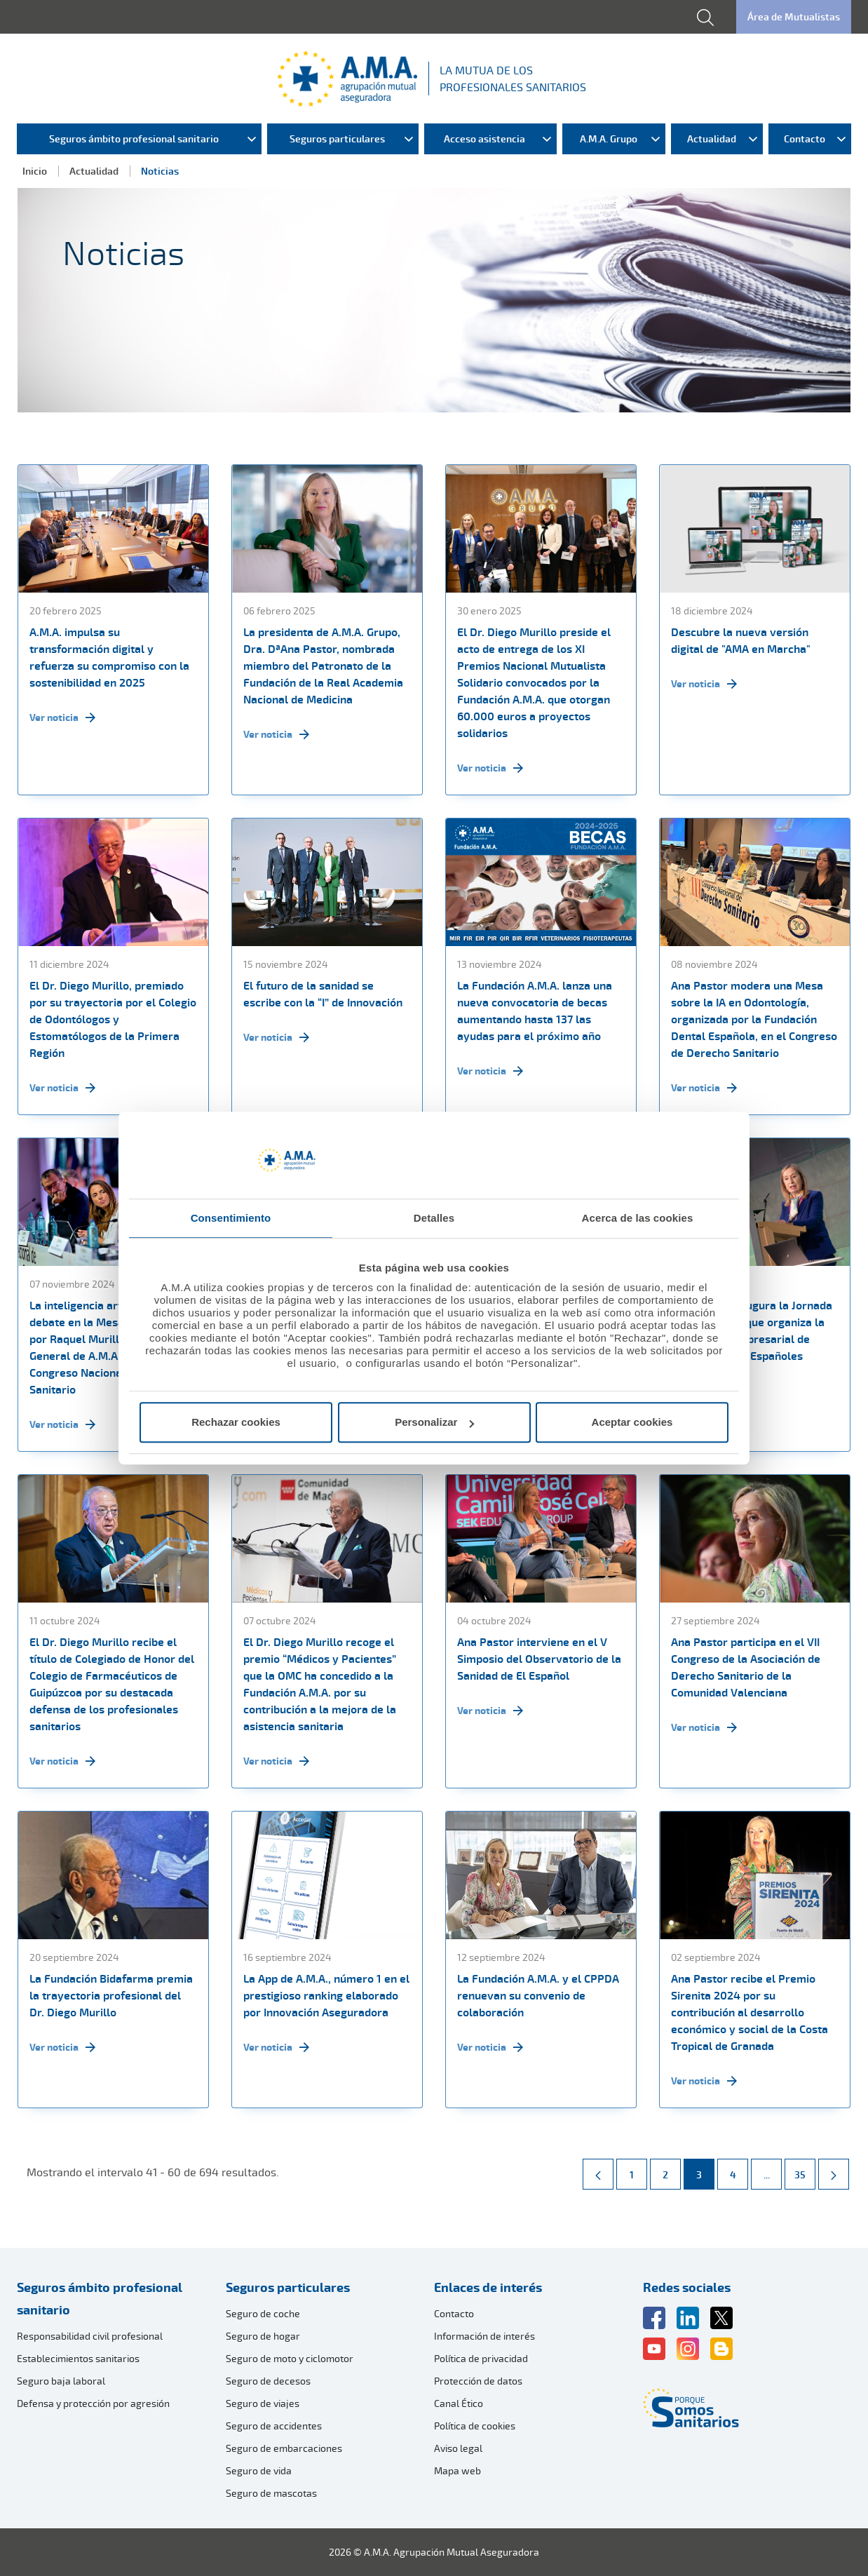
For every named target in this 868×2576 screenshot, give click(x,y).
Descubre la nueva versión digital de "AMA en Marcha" (741, 640)
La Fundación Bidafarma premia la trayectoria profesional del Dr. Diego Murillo (111, 1995)
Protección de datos (478, 2380)
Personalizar (434, 1422)
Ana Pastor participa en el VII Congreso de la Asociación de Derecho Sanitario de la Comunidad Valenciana (745, 1667)
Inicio (34, 170)
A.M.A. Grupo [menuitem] (608, 138)
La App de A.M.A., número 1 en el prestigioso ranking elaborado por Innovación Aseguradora (326, 1995)
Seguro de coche (263, 2313)
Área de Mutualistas (793, 16)
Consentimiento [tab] (231, 1218)
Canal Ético (458, 2403)
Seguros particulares (288, 2287)
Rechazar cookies (235, 1422)
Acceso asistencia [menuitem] (484, 138)
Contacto (454, 2313)
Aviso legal (458, 2448)
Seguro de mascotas (271, 2493)
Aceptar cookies (632, 1422)
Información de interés (484, 2335)
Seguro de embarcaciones (284, 2448)
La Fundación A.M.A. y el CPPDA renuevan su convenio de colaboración (538, 1995)
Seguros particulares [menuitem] (337, 138)
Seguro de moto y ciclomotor (289, 2358)
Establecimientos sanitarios (78, 2358)
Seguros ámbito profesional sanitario (99, 2298)
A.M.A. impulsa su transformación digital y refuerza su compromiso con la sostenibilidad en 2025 (109, 657)
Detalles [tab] (434, 1218)
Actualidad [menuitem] (711, 138)
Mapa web (457, 2470)
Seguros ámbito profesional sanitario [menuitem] (134, 138)
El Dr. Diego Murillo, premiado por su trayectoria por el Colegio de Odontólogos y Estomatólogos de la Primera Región (112, 1019)
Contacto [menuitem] (804, 138)
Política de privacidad (481, 2358)
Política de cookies (474, 2425)
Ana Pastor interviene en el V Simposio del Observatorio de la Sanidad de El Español (539, 1658)
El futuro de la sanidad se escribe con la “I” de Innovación (322, 994)
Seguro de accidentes (274, 2425)
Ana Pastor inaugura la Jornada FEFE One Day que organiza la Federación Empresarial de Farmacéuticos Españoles (751, 1330)
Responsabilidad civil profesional (90, 2335)
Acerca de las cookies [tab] (637, 1218)
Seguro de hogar (263, 2335)
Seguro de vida (259, 2470)
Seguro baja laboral (61, 2380)
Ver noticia (62, 717)
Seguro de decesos (268, 2380)
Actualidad (93, 170)
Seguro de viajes (262, 2403)
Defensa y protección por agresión (93, 2403)
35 (804, 2170)
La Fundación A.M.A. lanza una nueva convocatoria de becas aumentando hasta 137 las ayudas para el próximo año (534, 1011)
